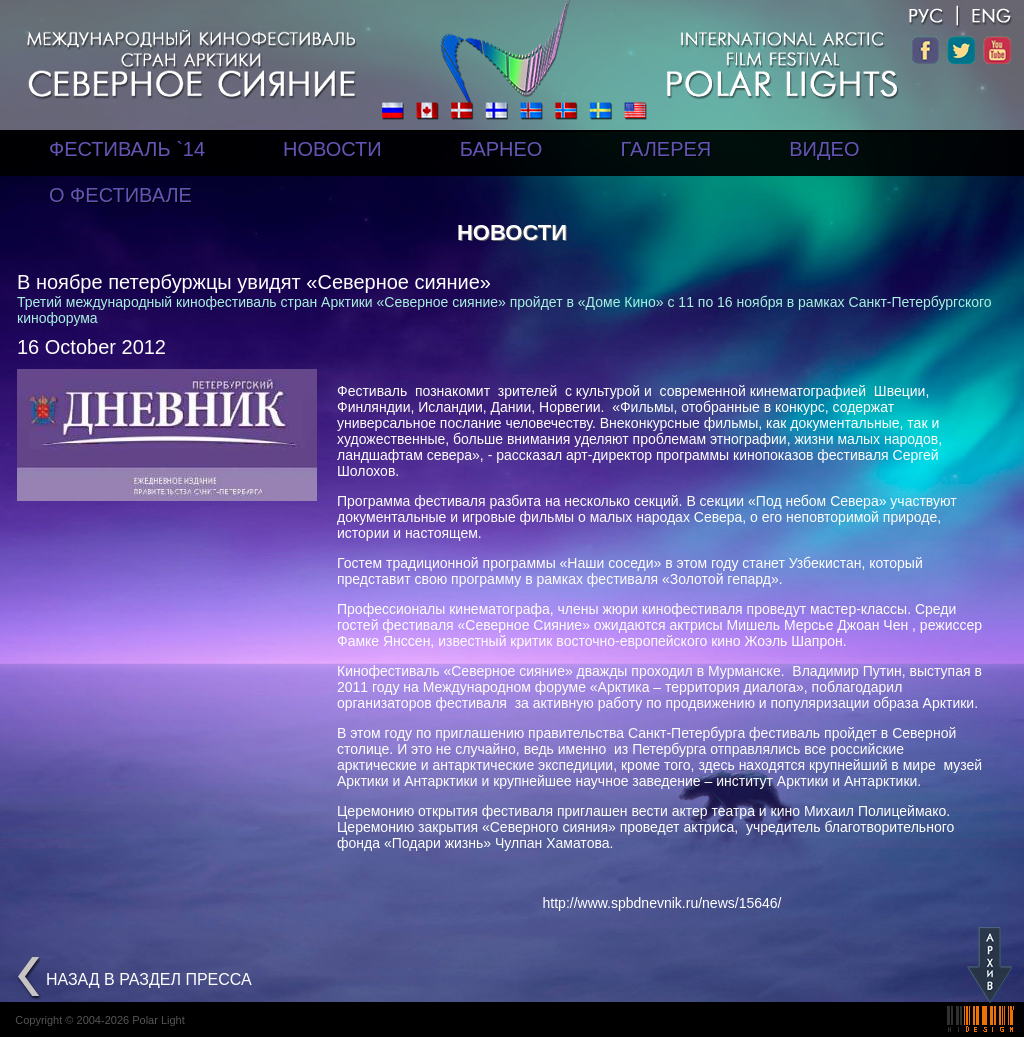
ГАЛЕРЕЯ (665, 149)
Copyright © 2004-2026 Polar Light (100, 1020)
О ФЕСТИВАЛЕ (120, 195)
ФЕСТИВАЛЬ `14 (127, 149)
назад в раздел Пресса (149, 979)
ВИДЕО (824, 149)
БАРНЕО (501, 149)
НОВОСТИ (332, 149)
